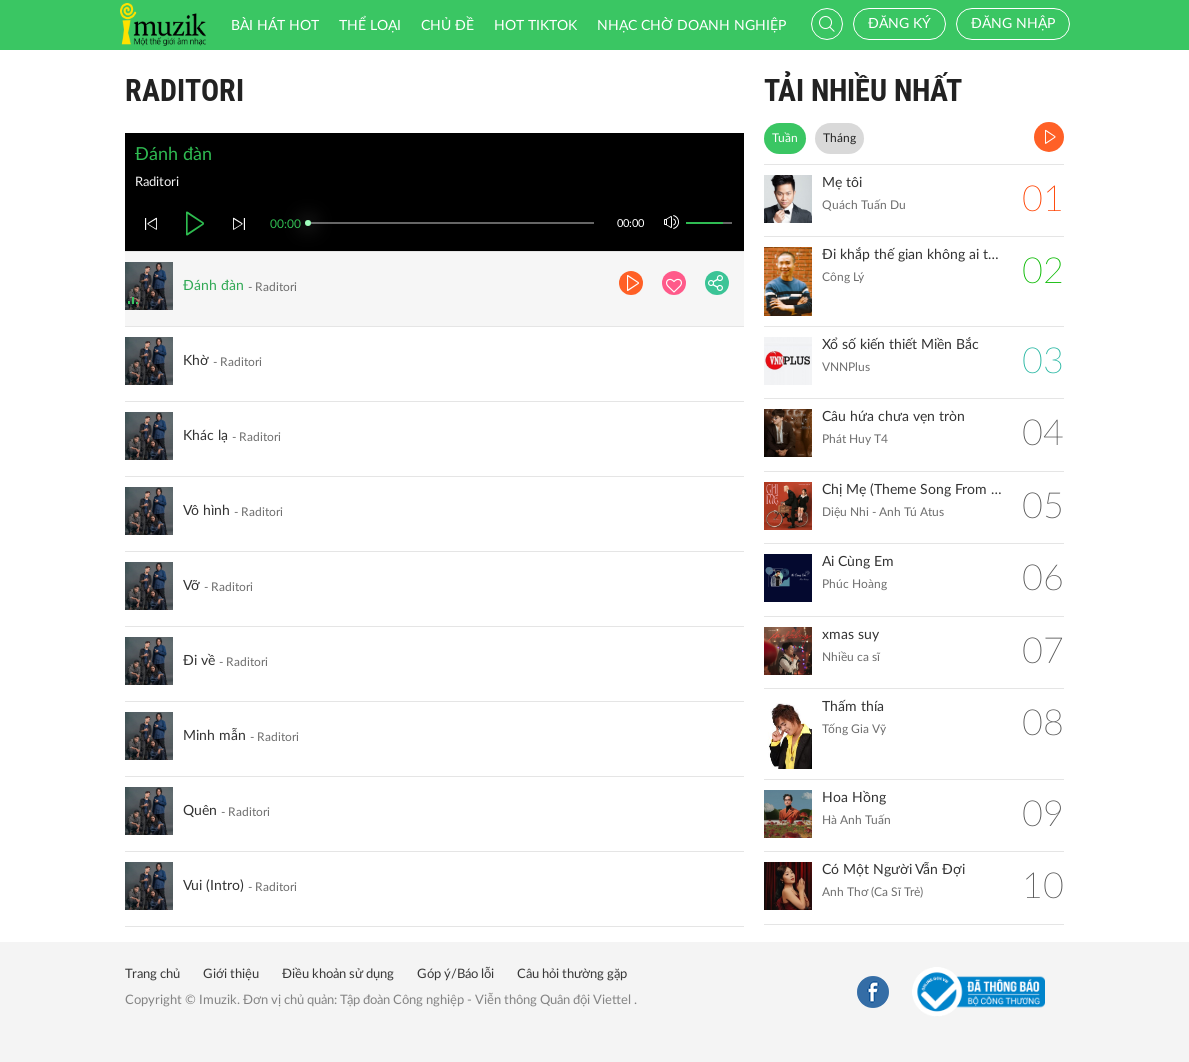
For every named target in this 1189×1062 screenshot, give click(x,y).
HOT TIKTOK (535, 26)
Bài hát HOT (275, 26)
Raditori (184, 90)
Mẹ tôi (842, 183)
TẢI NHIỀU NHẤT (863, 90)
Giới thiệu (231, 974)
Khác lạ (205, 436)
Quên (200, 811)
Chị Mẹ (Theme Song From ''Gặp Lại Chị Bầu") (912, 490)
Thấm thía (853, 707)
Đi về (199, 661)
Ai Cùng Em (858, 562)
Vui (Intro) (213, 886)
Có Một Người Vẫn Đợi (893, 870)
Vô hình (206, 511)
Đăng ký (899, 24)
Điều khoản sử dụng (338, 974)
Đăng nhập (1013, 24)
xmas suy (850, 635)
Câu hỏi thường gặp (572, 974)
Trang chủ (152, 974)
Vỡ (191, 586)
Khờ (196, 361)
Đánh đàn (213, 286)
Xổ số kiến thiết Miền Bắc (900, 345)
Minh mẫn (214, 736)
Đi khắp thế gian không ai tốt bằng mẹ (912, 255)
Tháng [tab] (839, 138)
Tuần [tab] (785, 138)
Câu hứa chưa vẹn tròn (893, 417)
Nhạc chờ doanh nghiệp (691, 26)
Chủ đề (447, 26)
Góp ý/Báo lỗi (455, 974)
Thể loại (370, 26)
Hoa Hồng (854, 798)
